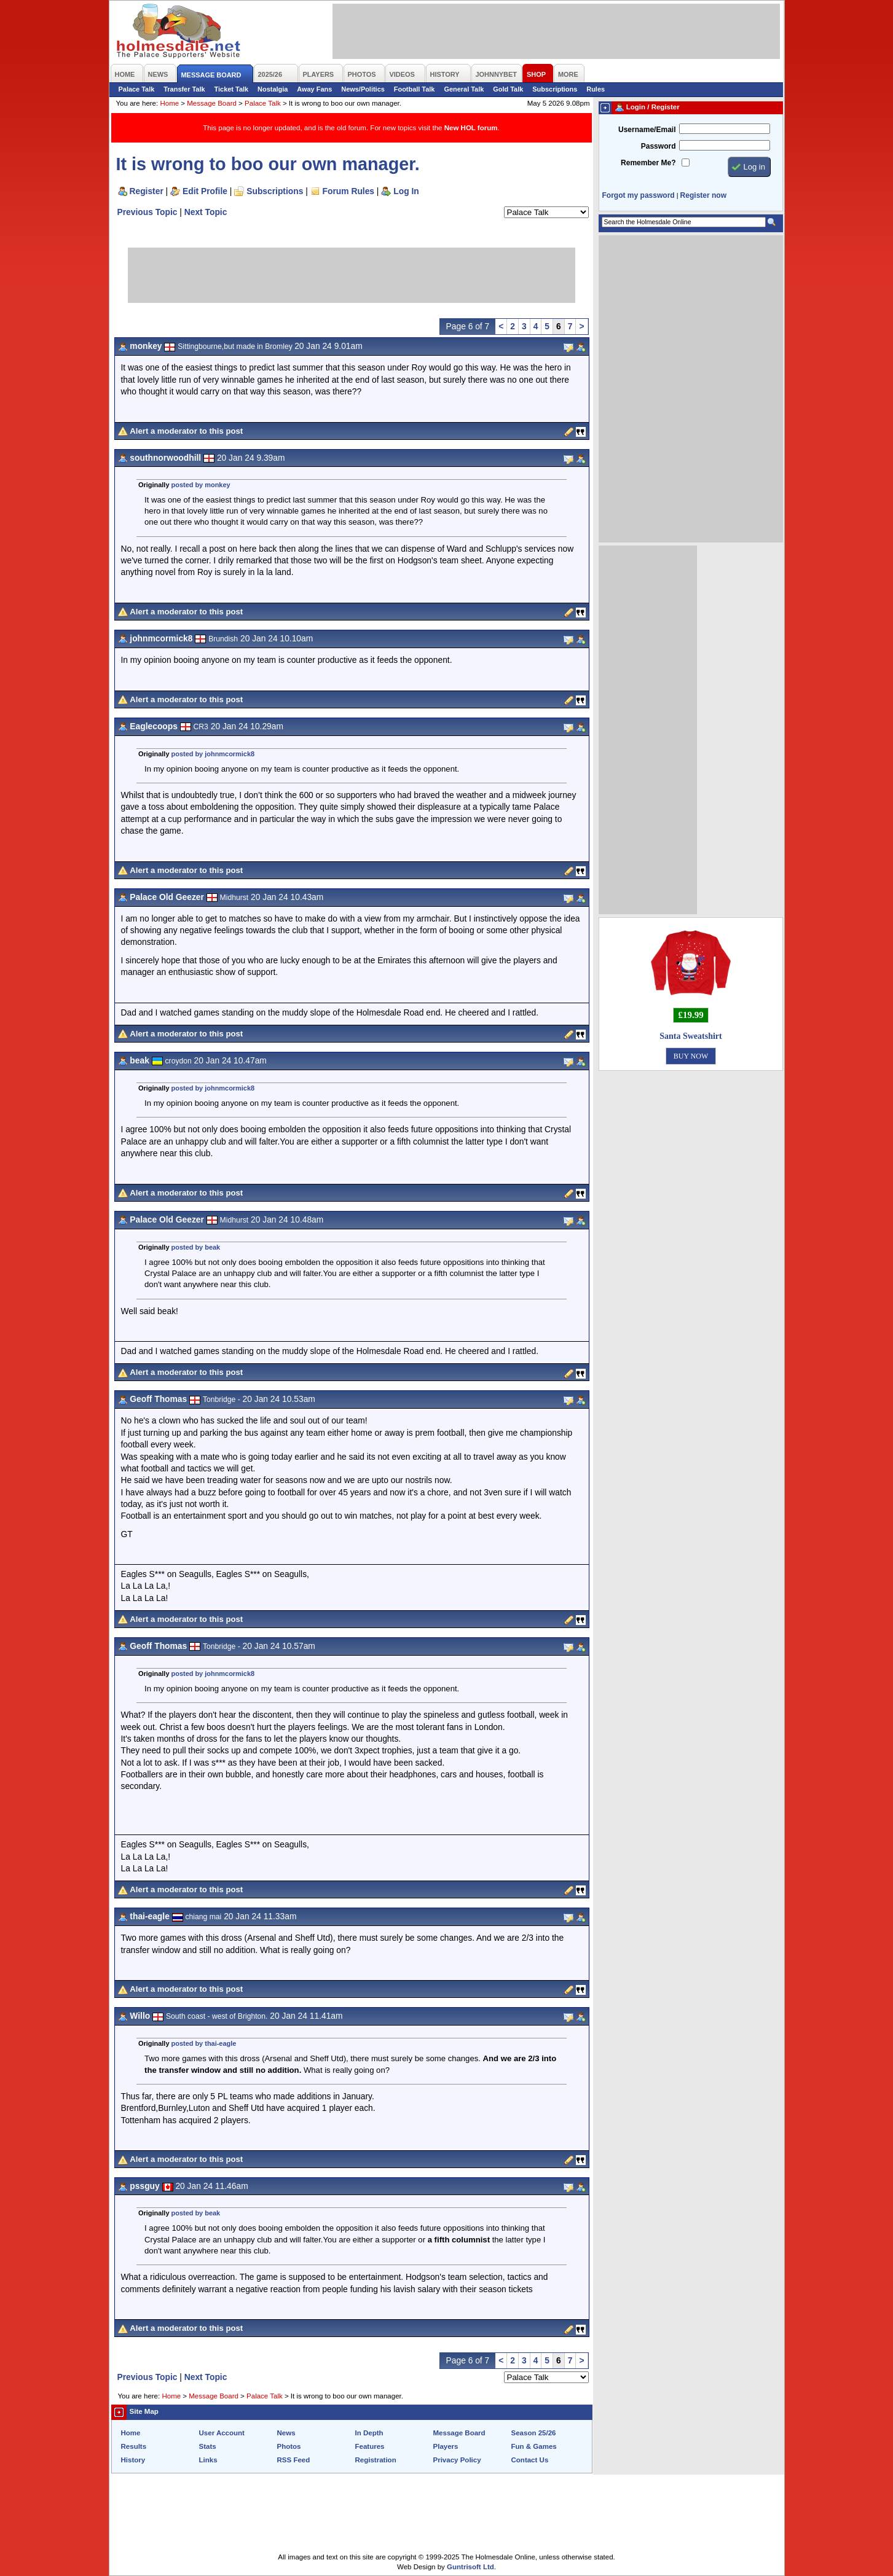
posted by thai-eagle (204, 2043)
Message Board (212, 103)
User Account (222, 2433)
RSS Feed (293, 2460)
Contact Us (530, 2460)
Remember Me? (648, 163)
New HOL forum (471, 127)
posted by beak (196, 1247)
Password (658, 146)
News (286, 2433)
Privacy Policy (457, 2460)
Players (445, 2446)
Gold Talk (508, 89)
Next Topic (205, 212)
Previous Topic (147, 212)
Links (208, 2460)
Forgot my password (638, 195)
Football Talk (414, 89)
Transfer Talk (184, 89)
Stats (207, 2446)
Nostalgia (273, 89)
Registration (375, 2460)
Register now (703, 195)
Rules (595, 89)
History (133, 2460)
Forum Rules (348, 191)
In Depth (369, 2433)
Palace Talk (137, 89)
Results (134, 2446)
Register (146, 191)
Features (370, 2446)
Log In (406, 191)
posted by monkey (200, 484)
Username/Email (647, 129)
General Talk (464, 89)
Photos (289, 2446)
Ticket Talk (231, 89)
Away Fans (314, 89)
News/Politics (363, 89)
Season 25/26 (533, 2433)
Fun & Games (534, 2446)
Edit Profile (205, 191)
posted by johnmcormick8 (213, 754)
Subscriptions (554, 89)
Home (169, 103)
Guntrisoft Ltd (470, 2566)
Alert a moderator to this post (186, 431)
